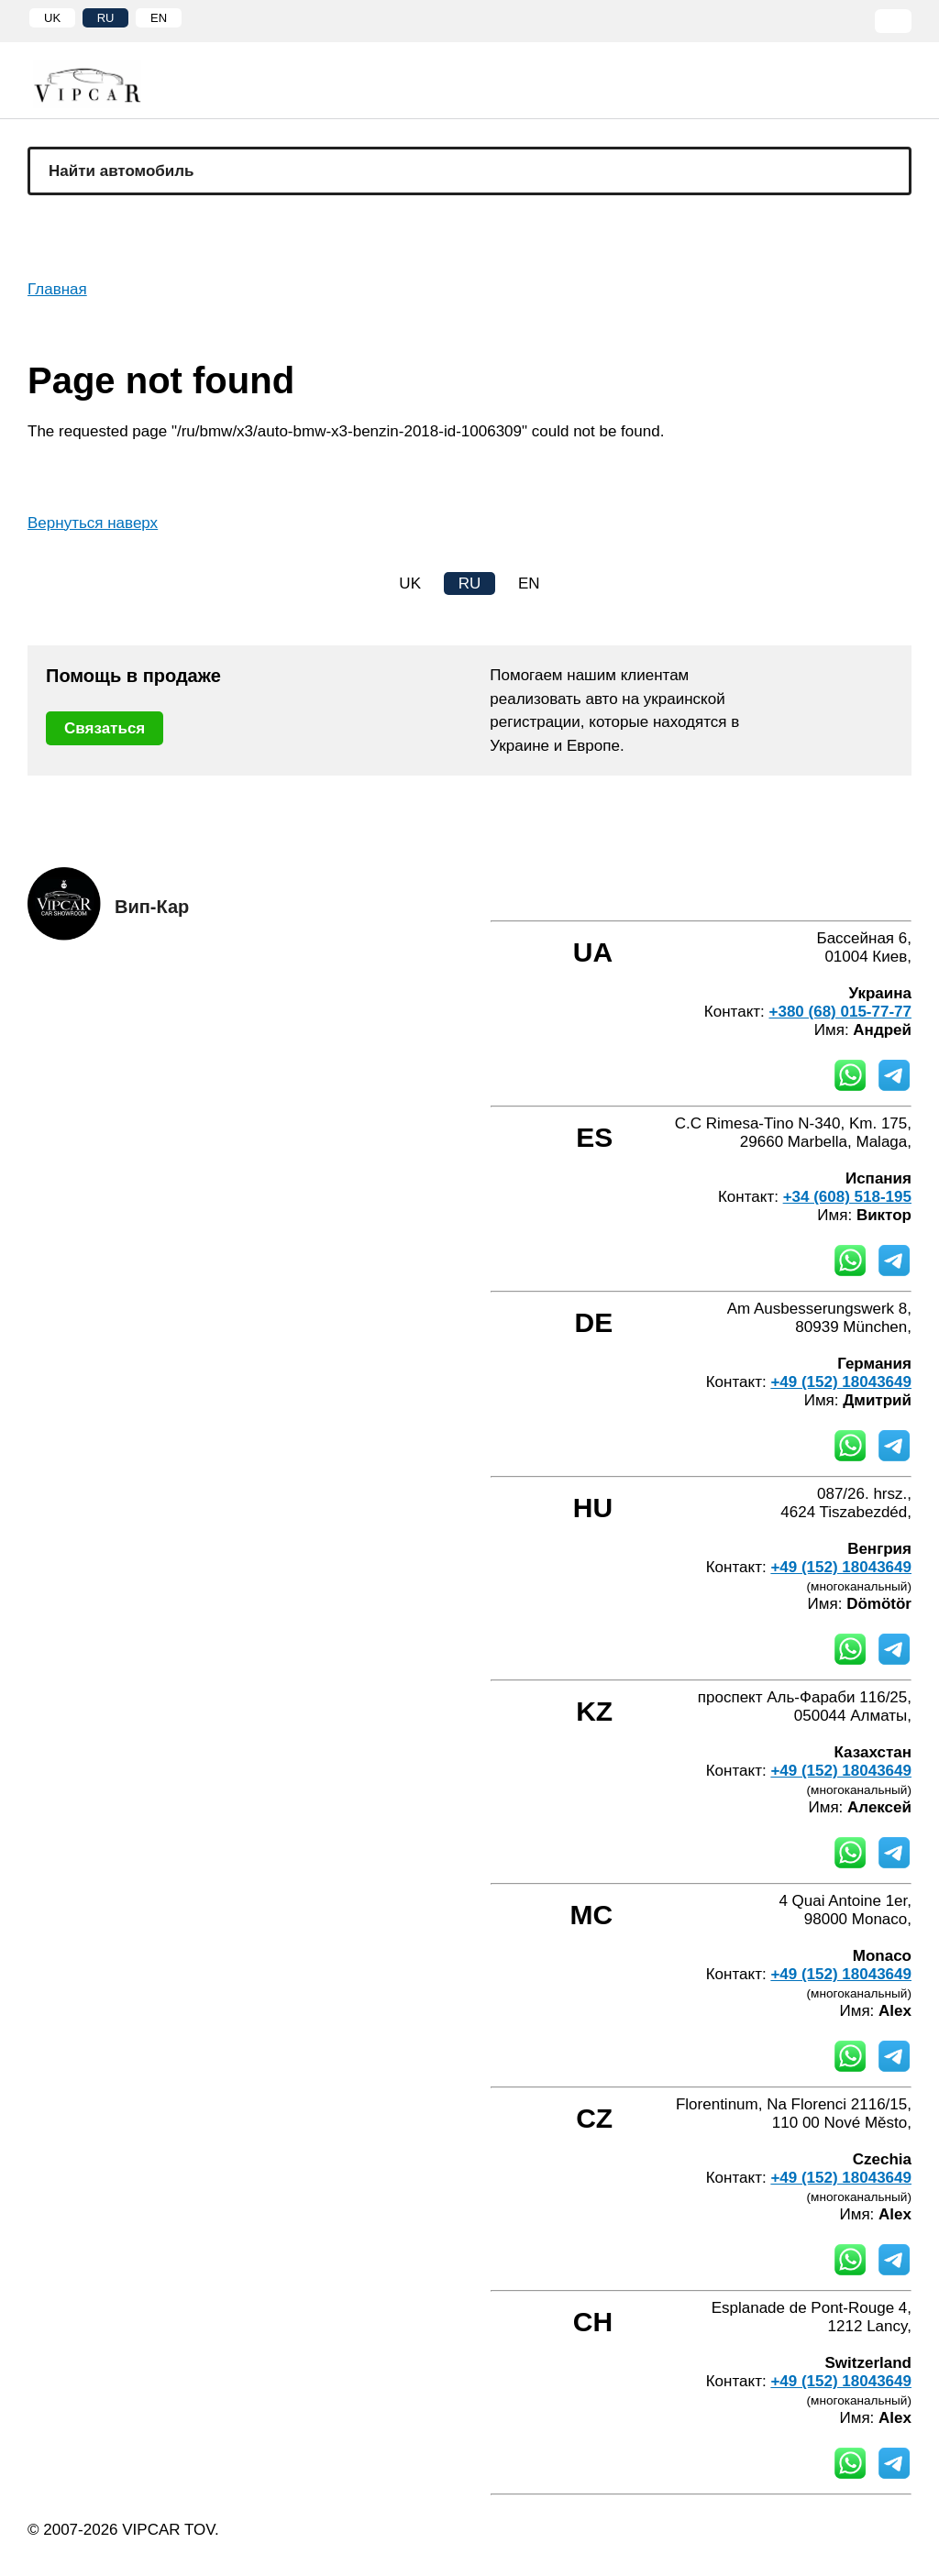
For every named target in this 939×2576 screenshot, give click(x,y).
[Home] (101, 84)
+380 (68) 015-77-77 (840, 1011)
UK (52, 18)
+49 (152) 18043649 (840, 1382)
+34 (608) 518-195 (847, 1196)
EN (158, 18)
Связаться (104, 728)
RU (106, 18)
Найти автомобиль (121, 171)
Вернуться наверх (93, 523)
